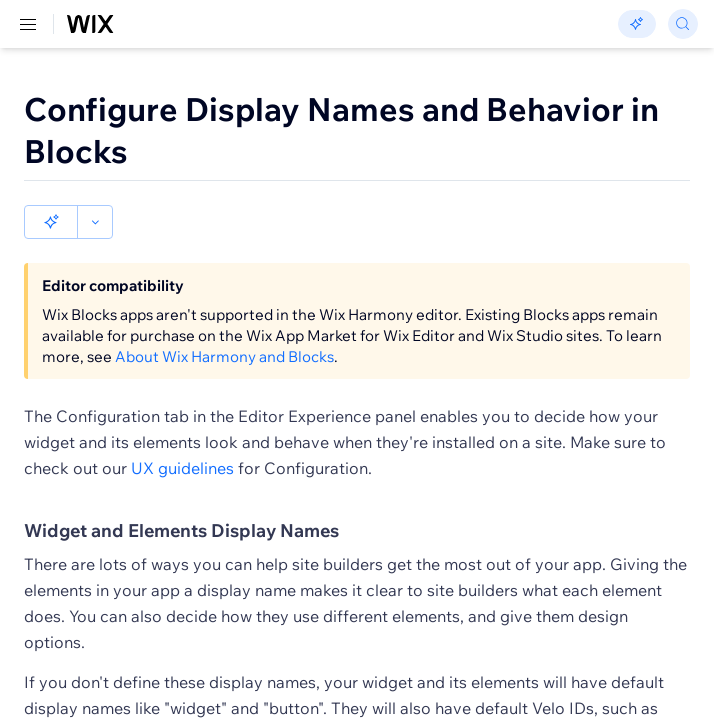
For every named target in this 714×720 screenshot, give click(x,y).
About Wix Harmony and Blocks (224, 356)
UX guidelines (182, 468)
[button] (51, 222)
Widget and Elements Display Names (181, 530)
